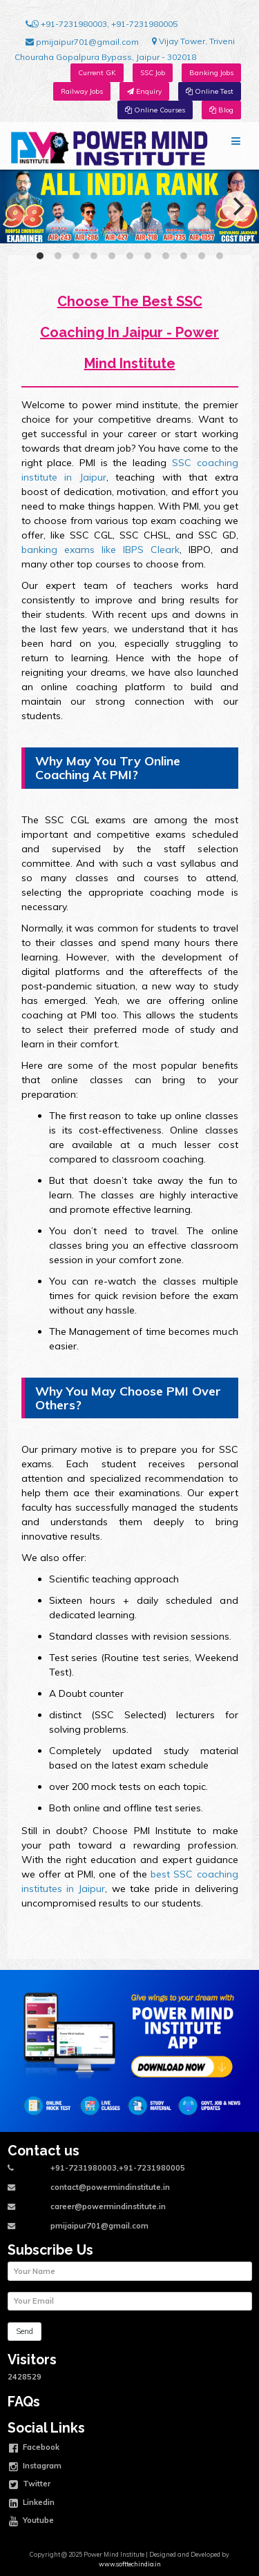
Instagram (35, 2467)
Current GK (97, 72)
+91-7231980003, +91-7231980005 (102, 24)
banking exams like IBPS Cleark (100, 549)
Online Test (209, 91)
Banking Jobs (211, 72)
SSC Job (152, 72)
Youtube (31, 2521)
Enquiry (144, 91)
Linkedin (32, 2503)
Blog (221, 110)
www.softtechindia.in (130, 2564)
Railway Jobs (82, 91)
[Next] (237, 206)
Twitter (29, 2485)
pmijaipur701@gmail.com (82, 42)
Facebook (34, 2448)
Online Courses (155, 110)
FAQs (24, 2402)
